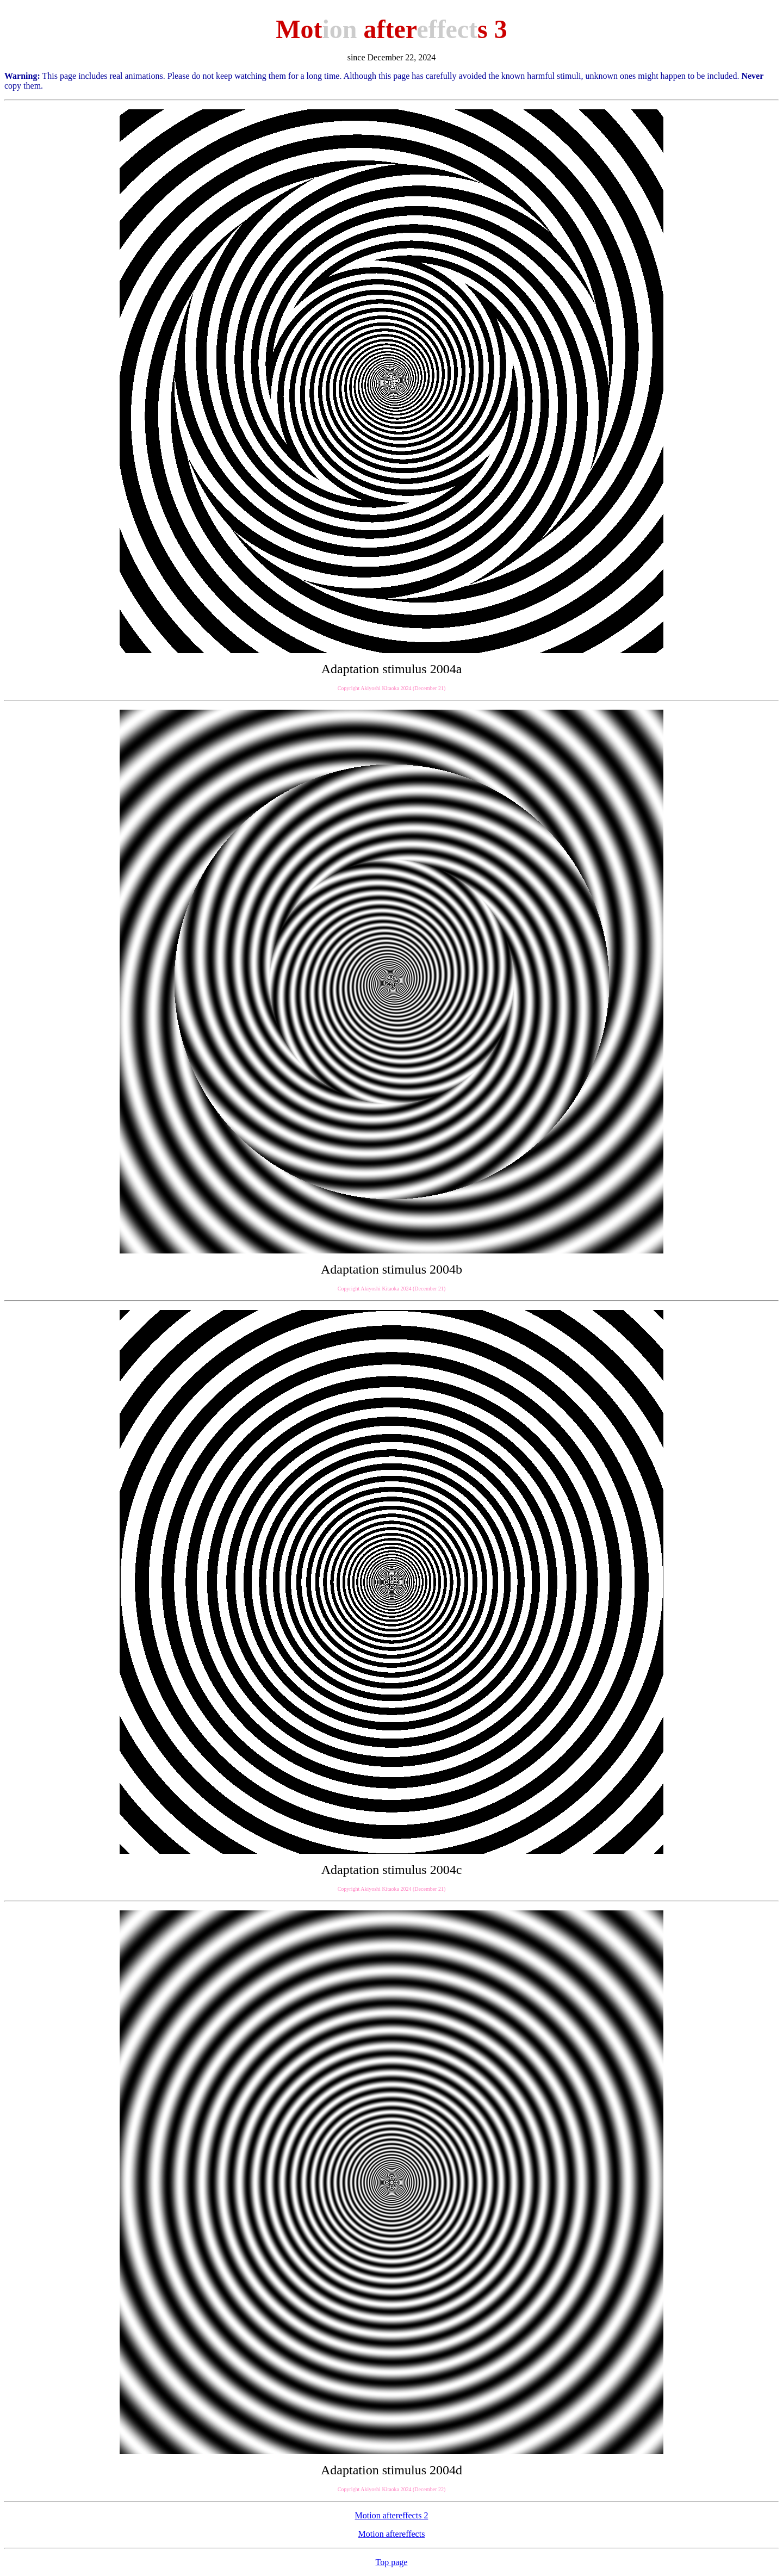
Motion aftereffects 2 (391, 2515)
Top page (392, 2562)
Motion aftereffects (391, 2533)
